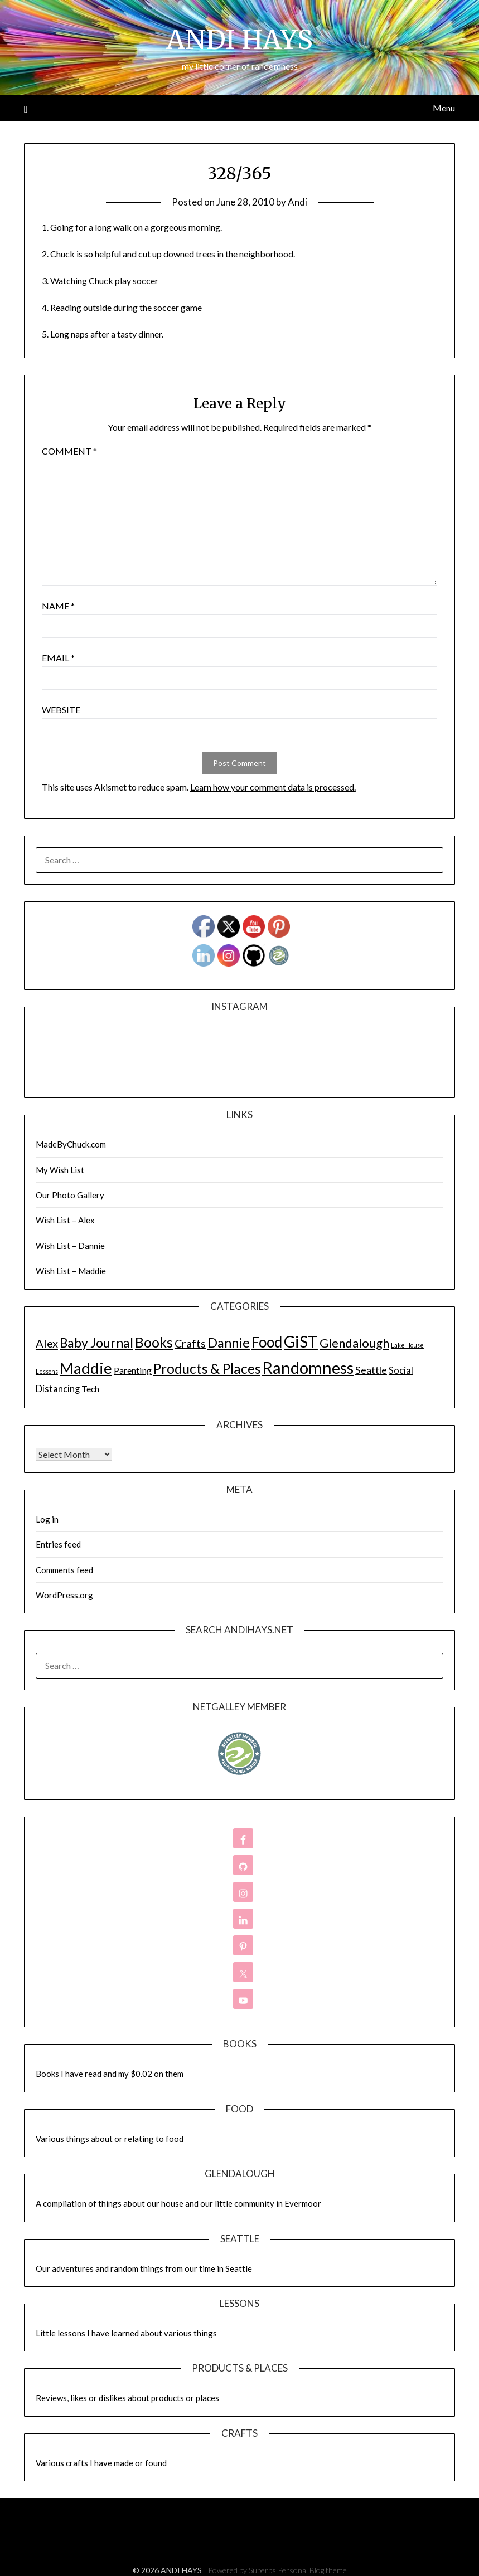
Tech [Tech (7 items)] (90, 1389)
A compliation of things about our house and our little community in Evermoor (178, 2203)
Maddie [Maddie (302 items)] (86, 1368)
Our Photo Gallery (70, 1195)
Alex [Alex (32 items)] (47, 1343)
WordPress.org (64, 1595)
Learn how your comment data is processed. (273, 787)
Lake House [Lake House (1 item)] (407, 1345)
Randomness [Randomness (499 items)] (308, 1367)
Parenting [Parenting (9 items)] (133, 1370)
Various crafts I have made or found (101, 2463)
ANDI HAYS (239, 39)
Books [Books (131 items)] (154, 1342)
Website (61, 709)
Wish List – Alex (65, 1220)
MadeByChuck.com (71, 1144)
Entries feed (58, 1544)
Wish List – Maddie (71, 1271)
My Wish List (60, 1170)
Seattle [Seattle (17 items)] (371, 1370)
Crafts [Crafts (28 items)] (190, 1343)
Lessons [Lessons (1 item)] (47, 1371)
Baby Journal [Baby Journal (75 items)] (96, 1342)
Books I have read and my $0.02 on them (109, 2073)
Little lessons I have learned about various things (126, 2333)
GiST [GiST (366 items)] (301, 1341)
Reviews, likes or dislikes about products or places (127, 2398)
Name (58, 606)
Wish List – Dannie (70, 1246)
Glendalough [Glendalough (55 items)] (354, 1342)
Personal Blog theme (312, 2570)
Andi (297, 202)
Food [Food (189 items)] (266, 1342)
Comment (69, 451)
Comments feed (64, 1570)
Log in (47, 1519)
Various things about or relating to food (109, 2139)
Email (58, 657)
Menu (444, 108)
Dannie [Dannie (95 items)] (228, 1342)
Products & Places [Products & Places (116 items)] (206, 1368)
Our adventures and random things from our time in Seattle (144, 2268)
